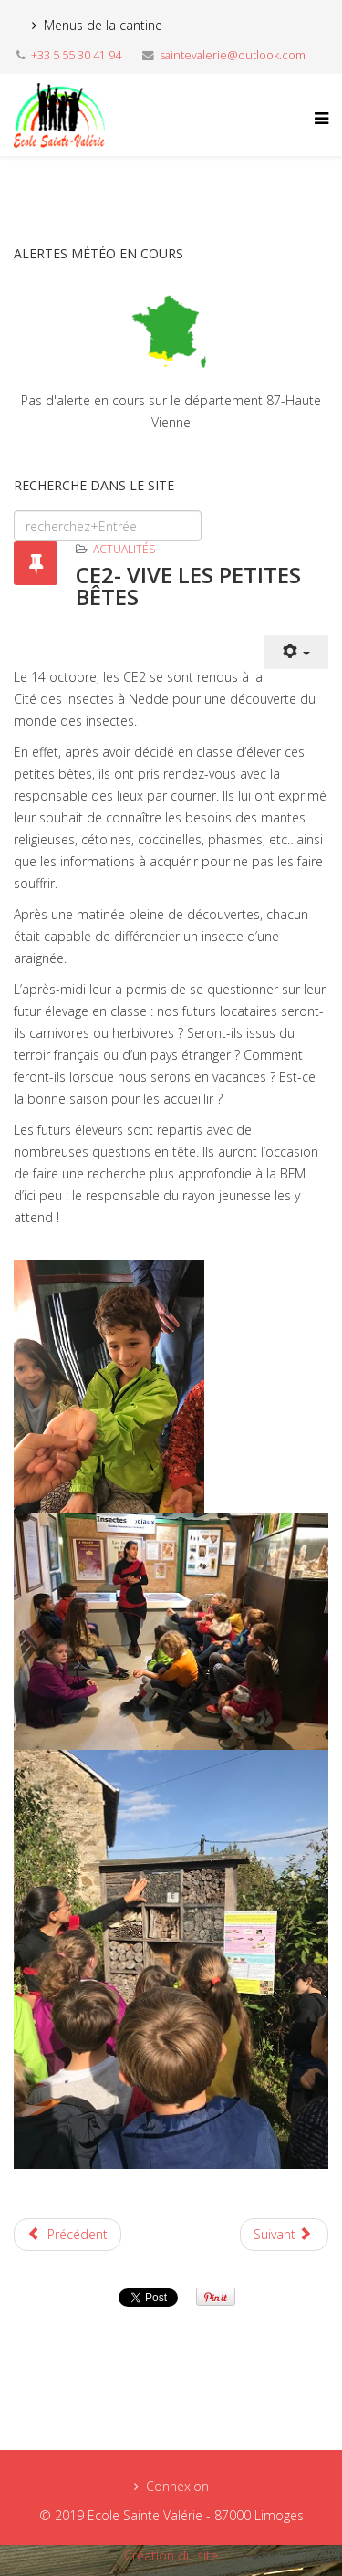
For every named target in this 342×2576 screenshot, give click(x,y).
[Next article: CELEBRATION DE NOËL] (284, 2234)
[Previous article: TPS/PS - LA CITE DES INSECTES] (67, 2234)
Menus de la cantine (103, 25)
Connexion (177, 2486)
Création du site (171, 2555)
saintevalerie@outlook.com (233, 55)
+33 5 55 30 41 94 (76, 55)
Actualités (124, 549)
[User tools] (296, 652)
